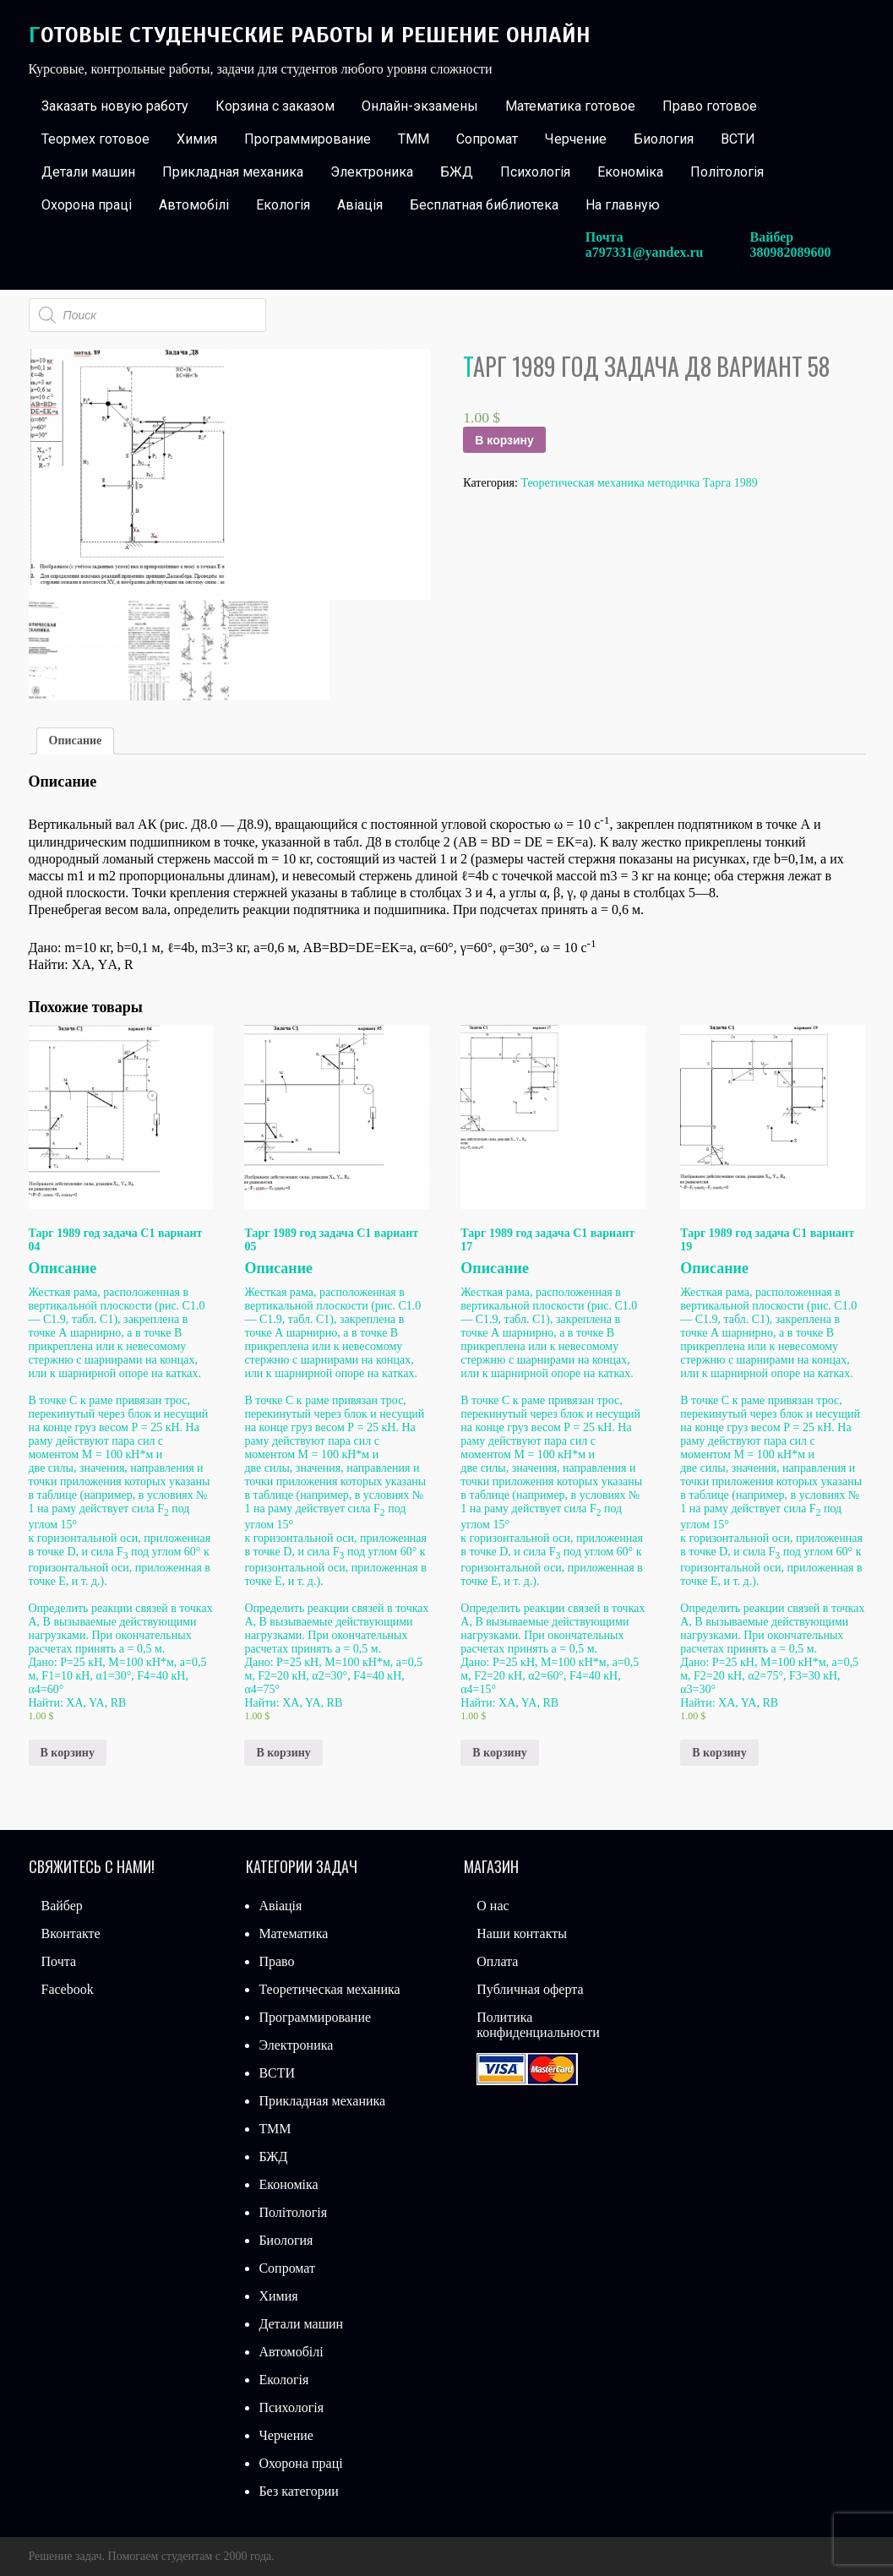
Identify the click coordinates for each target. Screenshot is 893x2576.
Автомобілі (194, 205)
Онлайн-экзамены (420, 106)
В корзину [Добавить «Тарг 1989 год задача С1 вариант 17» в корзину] (499, 1752)
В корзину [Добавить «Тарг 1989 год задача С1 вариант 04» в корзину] (68, 1752)
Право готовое (709, 106)
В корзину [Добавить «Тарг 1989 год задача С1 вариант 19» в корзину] (719, 1752)
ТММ (413, 139)
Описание (75, 740)
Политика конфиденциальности (538, 2025)
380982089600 (790, 252)
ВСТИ (738, 139)
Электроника (371, 172)
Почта (58, 1961)
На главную (622, 205)
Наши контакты (521, 1933)
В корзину (504, 440)
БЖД (456, 172)
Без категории (298, 2491)
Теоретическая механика (329, 1989)
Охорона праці (86, 205)
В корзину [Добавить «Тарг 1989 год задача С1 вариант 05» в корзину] (283, 1752)
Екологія (283, 205)
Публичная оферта (529, 1989)
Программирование (307, 139)
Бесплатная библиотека (484, 205)
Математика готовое (570, 106)
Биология (664, 139)
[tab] (75, 740)
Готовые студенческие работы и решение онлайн (310, 35)
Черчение (576, 139)
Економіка (630, 172)
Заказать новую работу (114, 106)
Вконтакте (71, 1933)
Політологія (727, 172)
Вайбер (62, 1905)
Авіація (360, 205)
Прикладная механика (232, 172)
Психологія (535, 172)
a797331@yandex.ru (644, 252)
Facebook (67, 1989)
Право (276, 1961)
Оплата (497, 1961)
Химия (197, 139)
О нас (492, 1905)
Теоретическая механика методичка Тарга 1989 (638, 483)
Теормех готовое (95, 139)
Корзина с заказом (275, 106)
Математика (293, 1933)
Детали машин (88, 172)
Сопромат (487, 139)
